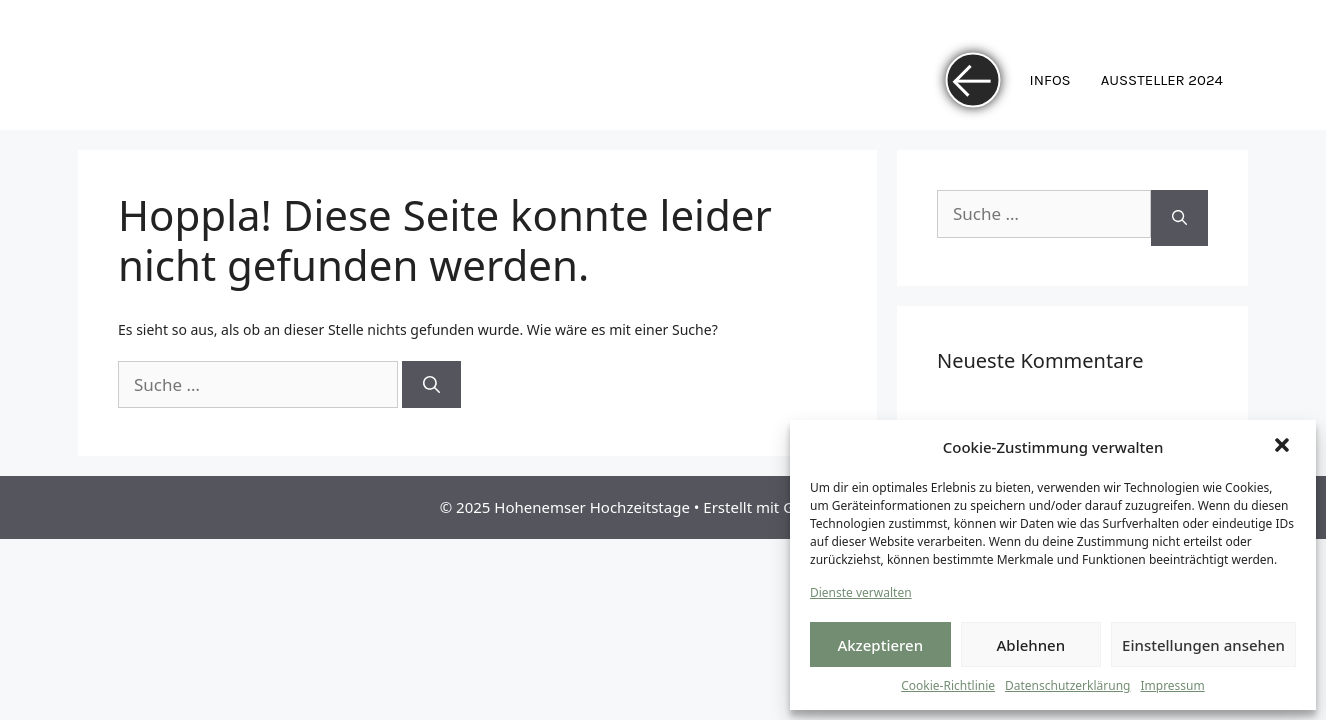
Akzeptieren (880, 645)
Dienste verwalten (861, 592)
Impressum (1172, 685)
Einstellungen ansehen (1203, 645)
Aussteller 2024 (1162, 80)
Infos (1050, 80)
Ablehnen (1031, 645)
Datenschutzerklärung (1067, 685)
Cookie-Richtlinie (948, 685)
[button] (1284, 447)
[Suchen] (431, 385)
